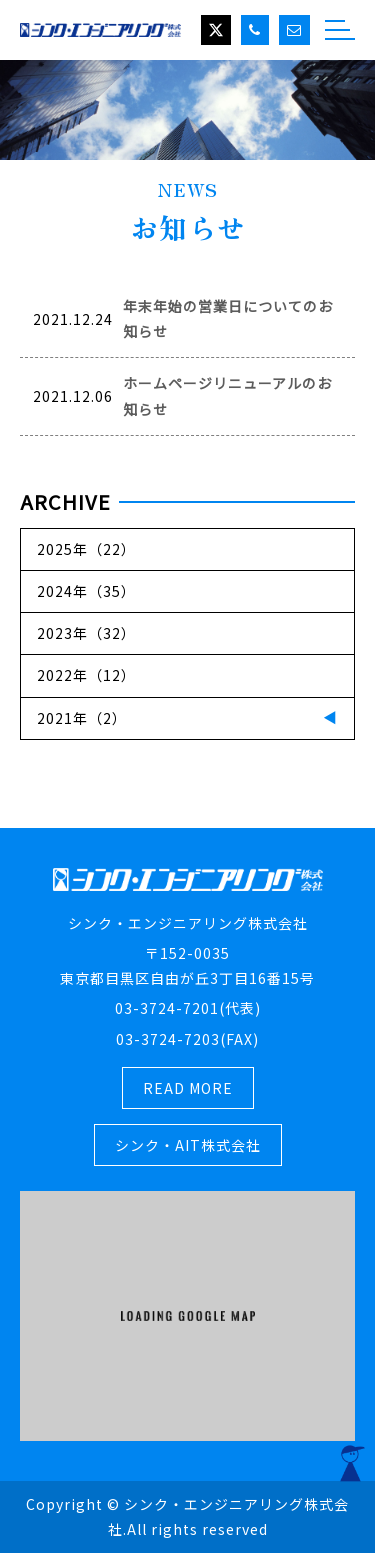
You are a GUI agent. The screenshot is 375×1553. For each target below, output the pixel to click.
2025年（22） (86, 549)
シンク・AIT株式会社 (188, 1145)
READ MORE (188, 1088)
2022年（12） (86, 675)
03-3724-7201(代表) (188, 1008)
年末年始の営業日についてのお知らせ (228, 318)
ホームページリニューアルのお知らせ (227, 395)
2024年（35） (86, 591)
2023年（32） (86, 633)
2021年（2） (82, 718)
